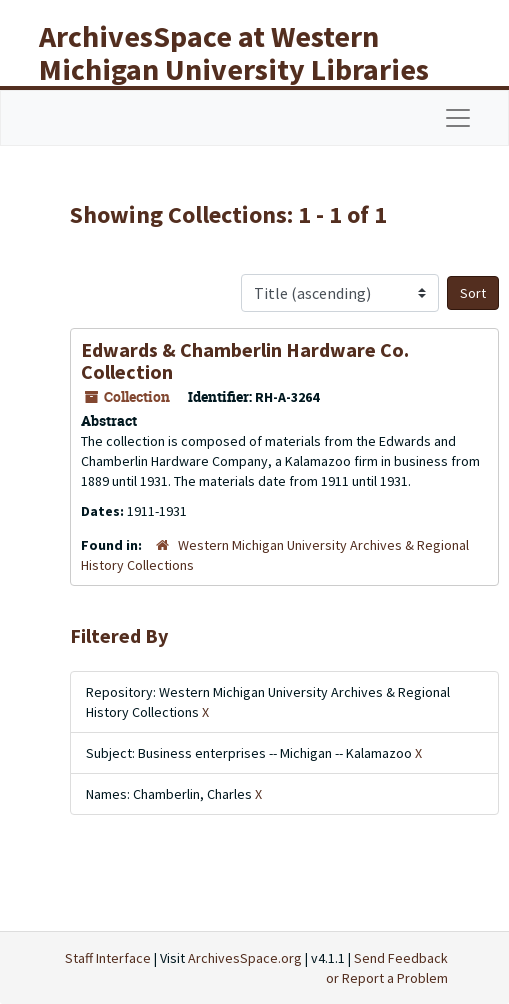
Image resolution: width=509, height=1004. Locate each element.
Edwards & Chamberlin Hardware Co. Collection (245, 360)
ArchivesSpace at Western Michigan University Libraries (234, 52)
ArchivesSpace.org (245, 958)
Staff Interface (108, 958)
